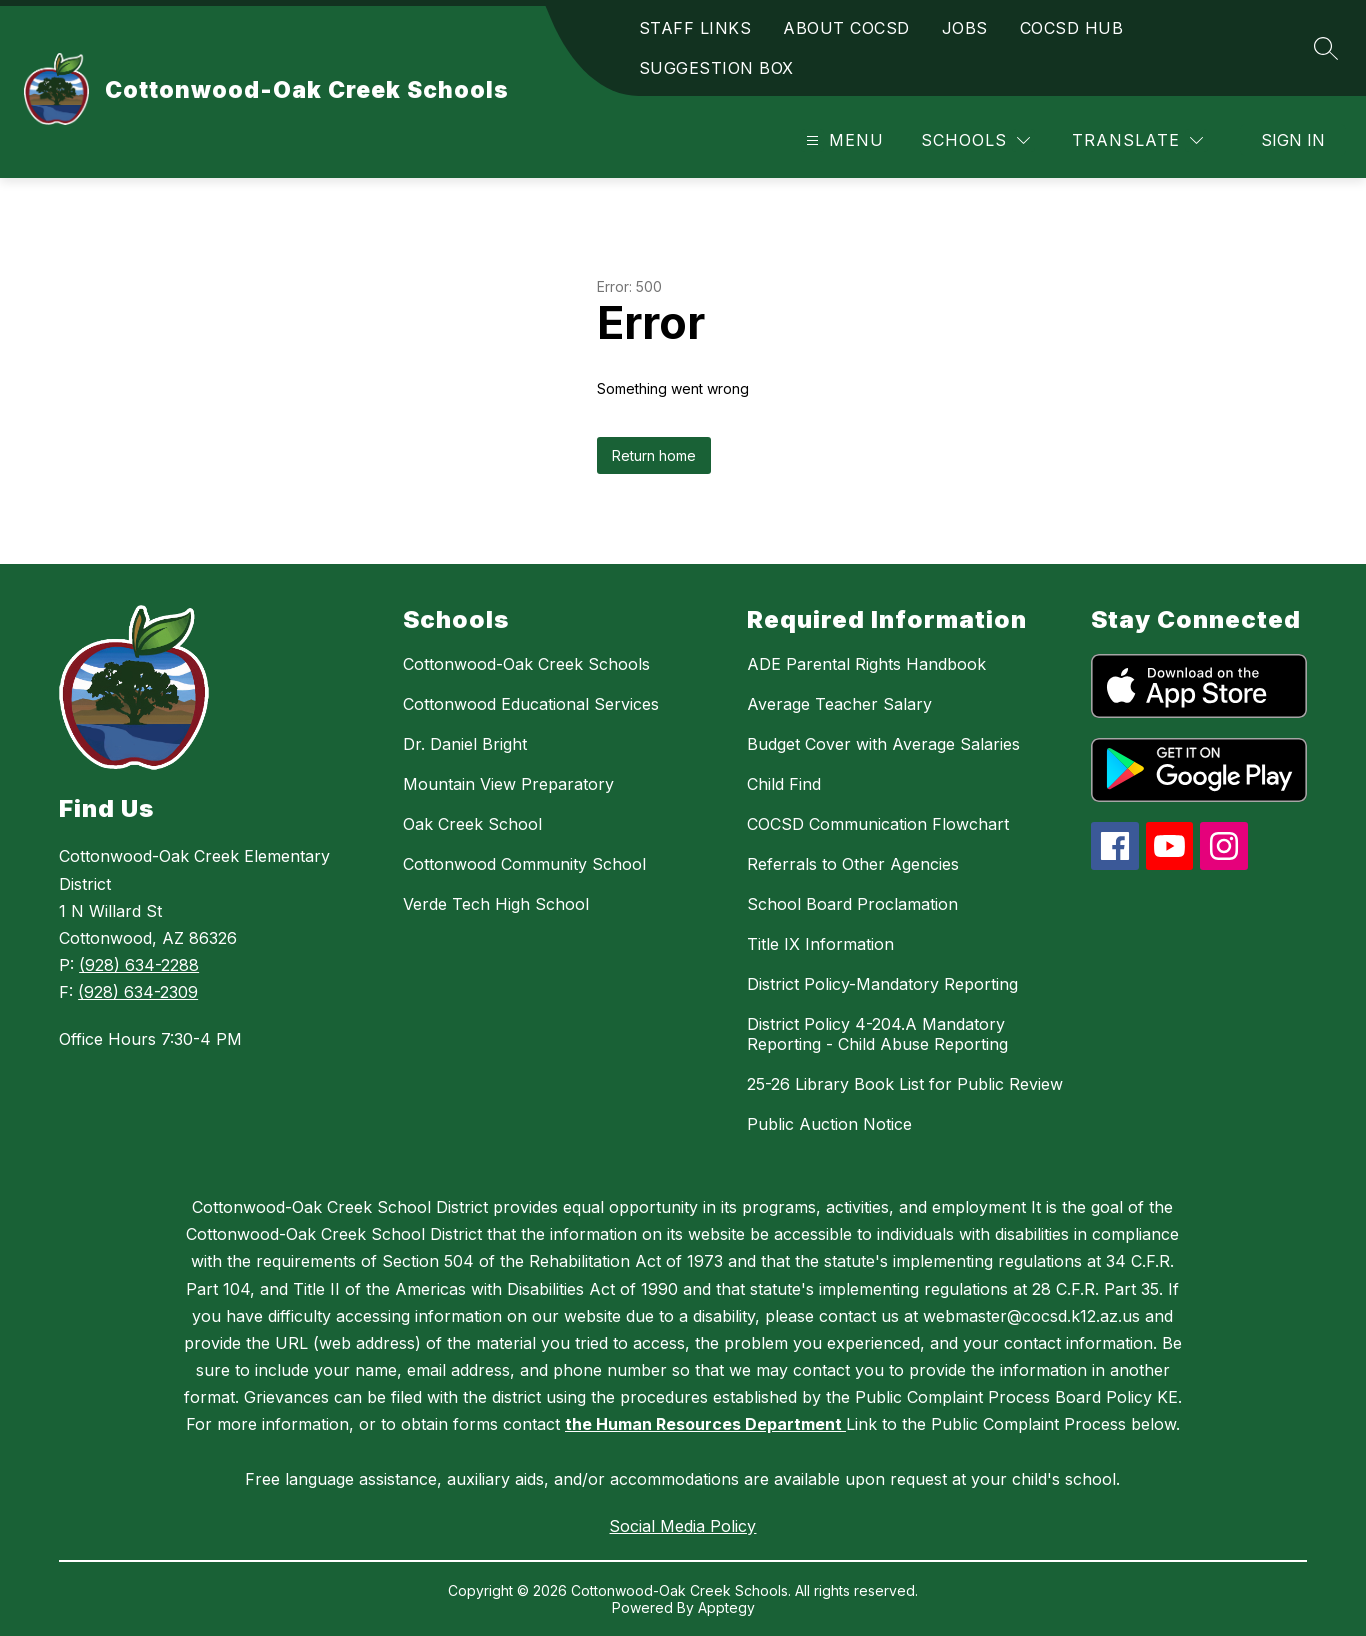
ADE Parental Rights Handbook (866, 664)
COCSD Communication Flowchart (878, 824)
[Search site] (1326, 48)
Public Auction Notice (829, 1124)
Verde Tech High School (496, 904)
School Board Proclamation (852, 904)
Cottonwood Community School (524, 864)
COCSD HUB (1072, 28)
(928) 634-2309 (138, 992)
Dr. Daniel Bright (465, 744)
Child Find (784, 784)
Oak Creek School (472, 824)
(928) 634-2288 (139, 965)
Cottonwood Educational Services (531, 704)
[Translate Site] (1137, 140)
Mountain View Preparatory (508, 784)
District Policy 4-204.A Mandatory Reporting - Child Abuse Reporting (877, 1034)
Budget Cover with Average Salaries (883, 744)
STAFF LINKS (695, 28)
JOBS (965, 28)
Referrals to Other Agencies (853, 864)
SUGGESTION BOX (716, 68)
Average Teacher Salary (839, 704)
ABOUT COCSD (846, 28)
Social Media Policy (682, 1526)
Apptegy (726, 1607)
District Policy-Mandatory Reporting (882, 984)
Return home (654, 455)
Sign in (1293, 140)
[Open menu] (842, 140)
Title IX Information (820, 944)
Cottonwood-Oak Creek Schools (526, 664)
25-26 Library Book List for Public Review (905, 1084)
